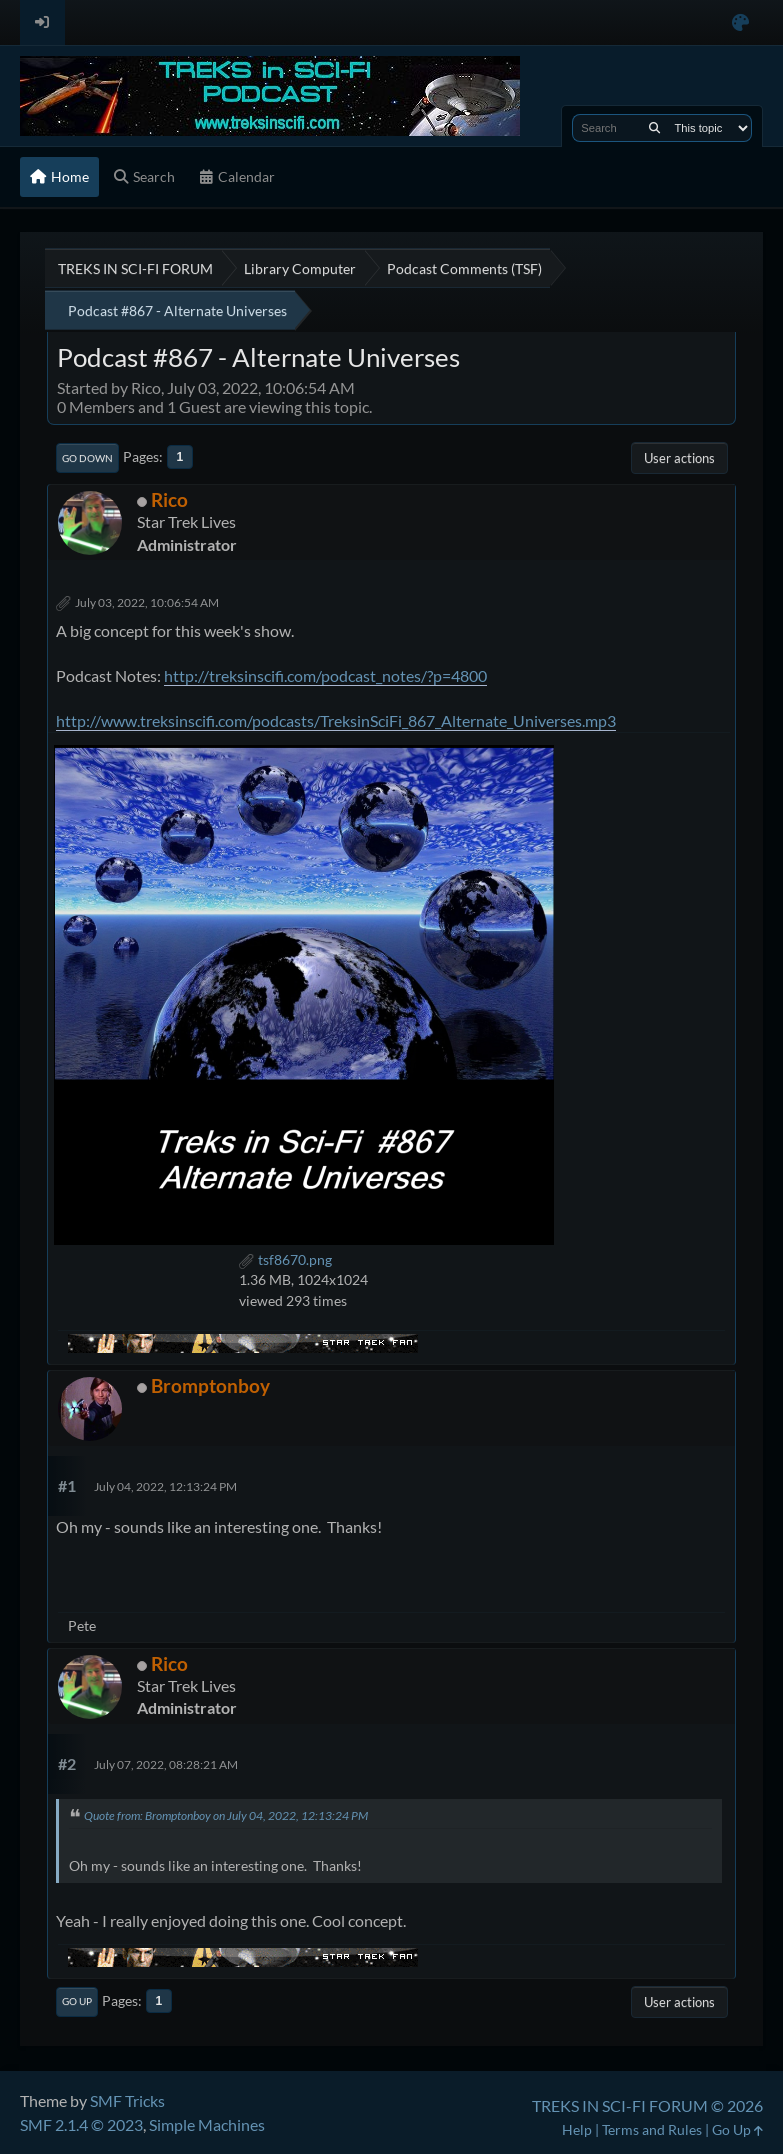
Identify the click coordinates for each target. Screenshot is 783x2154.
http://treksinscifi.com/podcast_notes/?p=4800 (325, 675)
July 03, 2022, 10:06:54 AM (147, 602)
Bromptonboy (210, 1385)
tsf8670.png (285, 1259)
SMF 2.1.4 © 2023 (81, 2124)
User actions (679, 458)
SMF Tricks (127, 2100)
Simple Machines (207, 2124)
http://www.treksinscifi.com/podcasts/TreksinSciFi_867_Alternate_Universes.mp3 (336, 720)
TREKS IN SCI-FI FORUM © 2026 (647, 2105)
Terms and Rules (652, 2129)
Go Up (77, 2001)
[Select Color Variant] (740, 22)
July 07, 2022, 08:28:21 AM (166, 1764)
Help (577, 2129)
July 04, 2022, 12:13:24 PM (165, 1486)
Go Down (87, 458)
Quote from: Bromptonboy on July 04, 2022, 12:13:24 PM (226, 1815)
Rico (169, 499)
